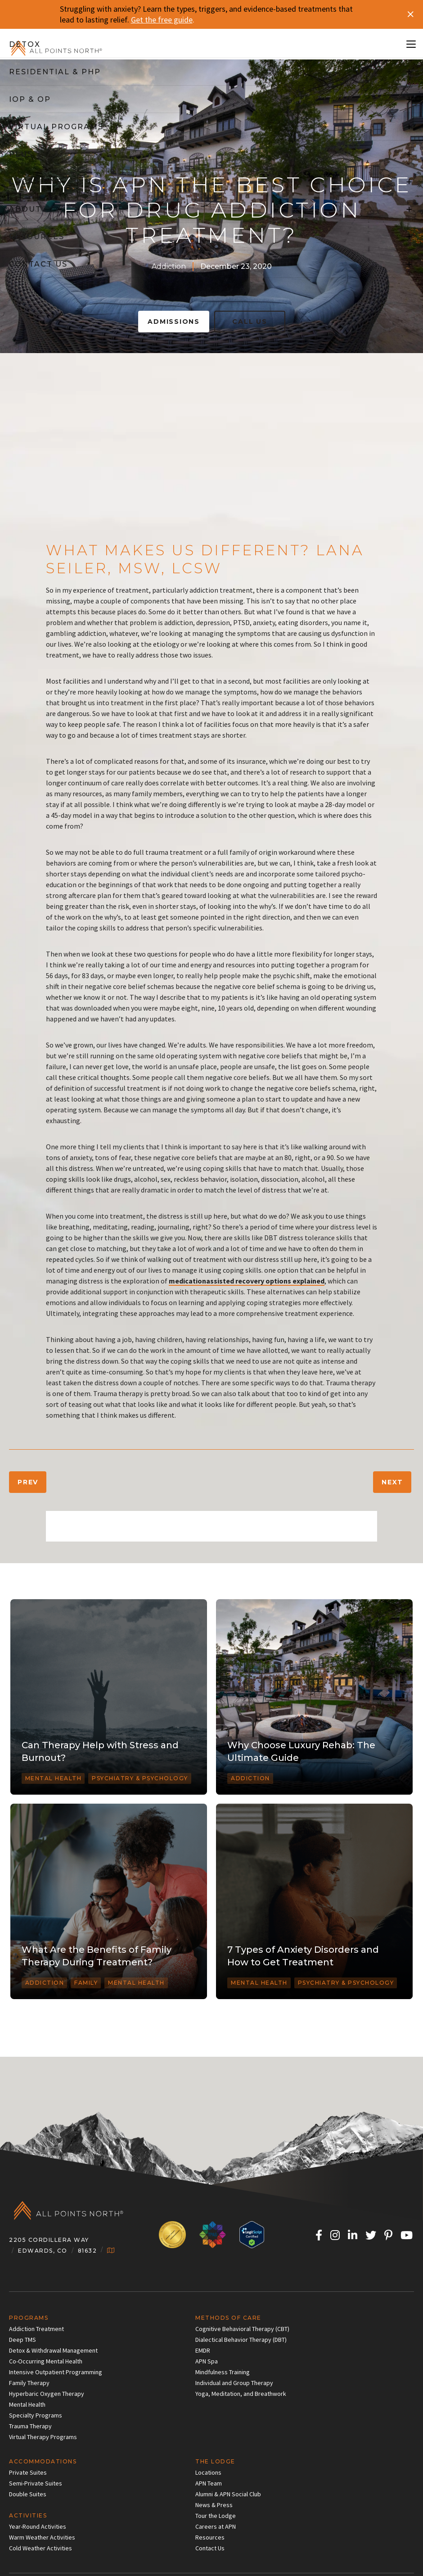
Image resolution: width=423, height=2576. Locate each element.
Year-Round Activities (37, 2526)
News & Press (214, 2505)
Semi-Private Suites (35, 2483)
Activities (28, 2515)
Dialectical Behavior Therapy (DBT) (241, 2340)
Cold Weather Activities (40, 2548)
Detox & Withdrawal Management (53, 2350)
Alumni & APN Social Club (228, 2494)
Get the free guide (162, 19)
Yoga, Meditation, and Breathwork (240, 2394)
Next (392, 1482)
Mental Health (53, 1778)
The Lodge (215, 2461)
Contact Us (210, 2548)
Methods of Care (228, 2317)
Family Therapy (29, 2383)
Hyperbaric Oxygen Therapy (46, 2394)
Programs (28, 2317)
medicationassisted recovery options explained (246, 1280)
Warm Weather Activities (42, 2537)
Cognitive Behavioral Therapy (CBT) (242, 2329)
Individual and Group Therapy (234, 2383)
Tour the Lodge (215, 2516)
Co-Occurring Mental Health (45, 2361)
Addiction (169, 266)
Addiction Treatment (36, 2329)
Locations (208, 2472)
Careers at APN (215, 2526)
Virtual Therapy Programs (43, 2437)
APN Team (208, 2483)
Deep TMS (22, 2340)
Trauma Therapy (30, 2426)
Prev (28, 1482)
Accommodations (42, 2461)
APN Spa (206, 2361)
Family (86, 1982)
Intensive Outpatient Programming (55, 2372)
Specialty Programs (35, 2415)
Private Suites (28, 2472)
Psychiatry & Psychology (140, 1778)
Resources (210, 2537)
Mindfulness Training (222, 2372)
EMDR (202, 2350)
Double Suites (27, 2494)
